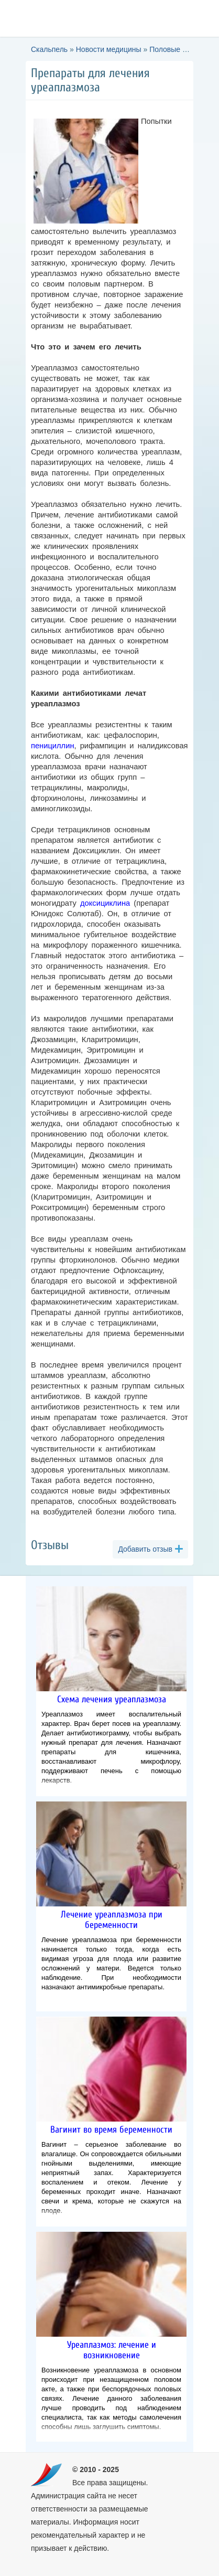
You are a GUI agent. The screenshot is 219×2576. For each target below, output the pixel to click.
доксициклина (105, 903)
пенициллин (52, 745)
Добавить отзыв (145, 1549)
